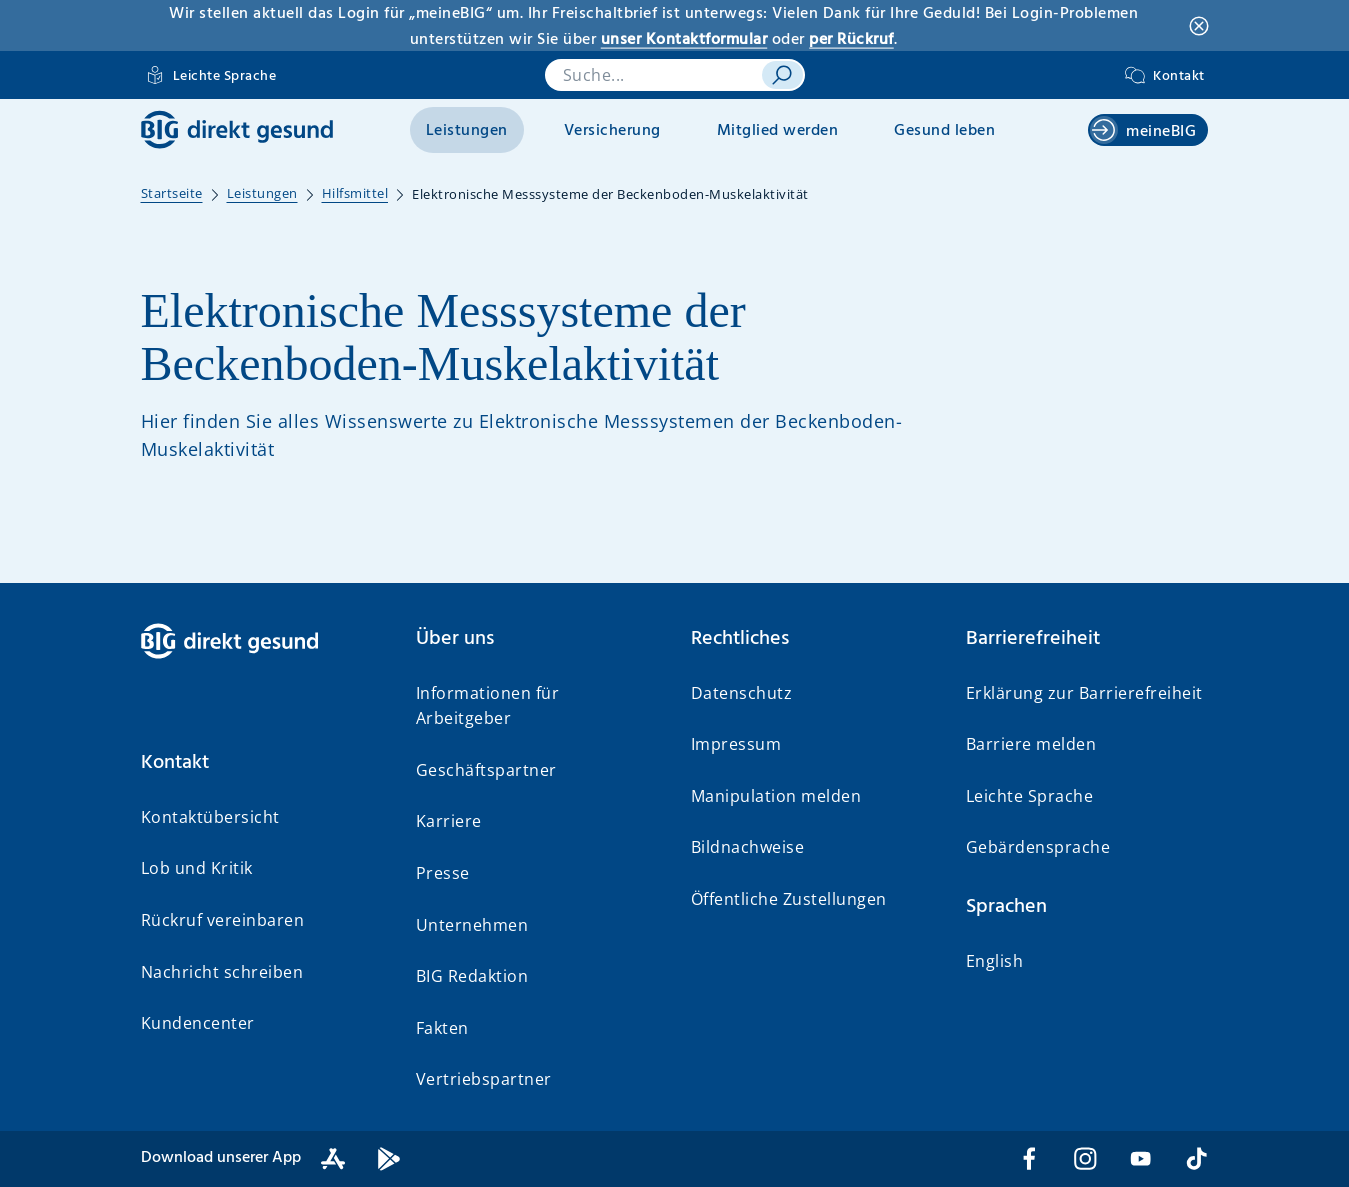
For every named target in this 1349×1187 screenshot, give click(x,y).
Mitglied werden (778, 131)
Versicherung (612, 131)
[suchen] (782, 75)
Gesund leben (944, 131)
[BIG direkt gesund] (237, 129)
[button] (262, 763)
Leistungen (467, 131)
